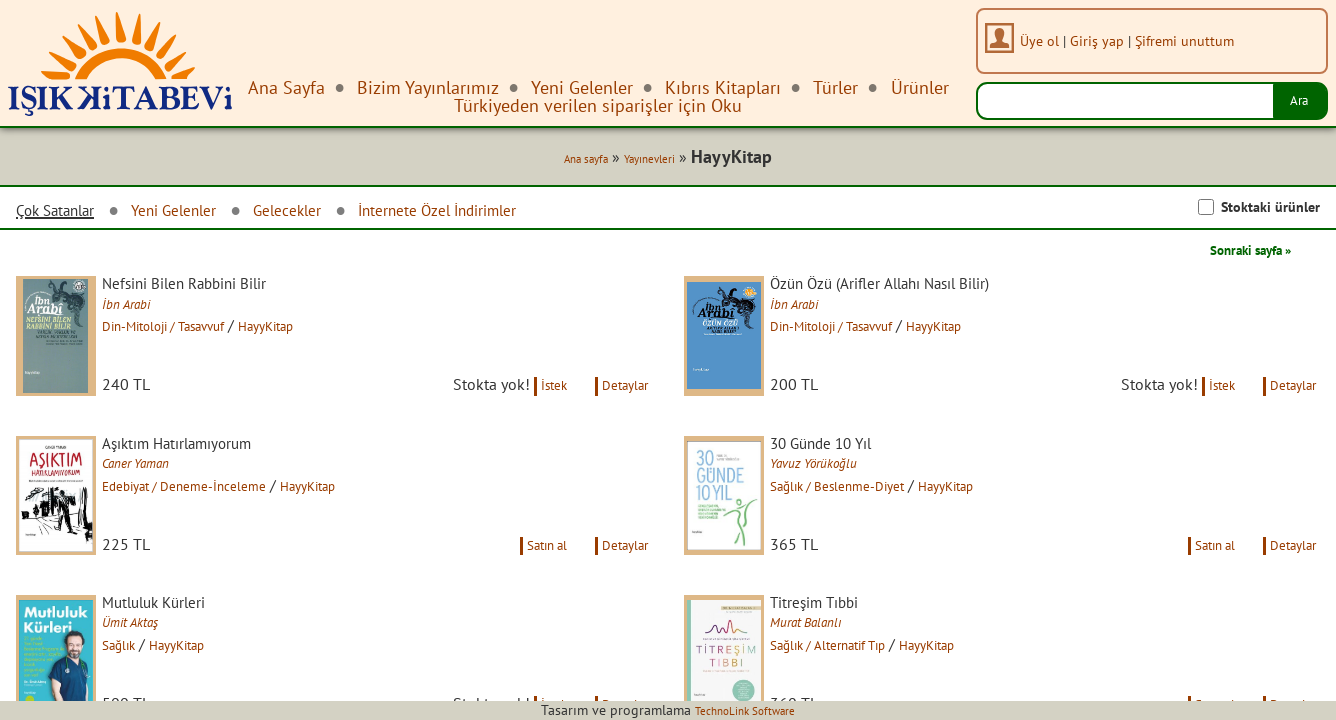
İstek (533, 414)
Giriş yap (1106, 40)
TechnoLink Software (745, 710)
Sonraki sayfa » (1236, 254)
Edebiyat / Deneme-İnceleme (219, 517)
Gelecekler (328, 214)
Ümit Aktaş (154, 679)
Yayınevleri (647, 162)
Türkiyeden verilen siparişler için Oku (598, 105)
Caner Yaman (162, 495)
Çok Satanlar (64, 215)
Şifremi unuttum (1193, 40)
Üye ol (1048, 40)
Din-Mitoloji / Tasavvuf (198, 333)
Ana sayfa (569, 162)
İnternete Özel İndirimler (500, 214)
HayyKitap (324, 333)
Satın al (524, 598)
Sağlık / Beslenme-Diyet (870, 517)
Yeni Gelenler (200, 214)
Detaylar (619, 414)
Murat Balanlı (831, 679)
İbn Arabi (148, 311)
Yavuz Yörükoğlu (841, 495)
